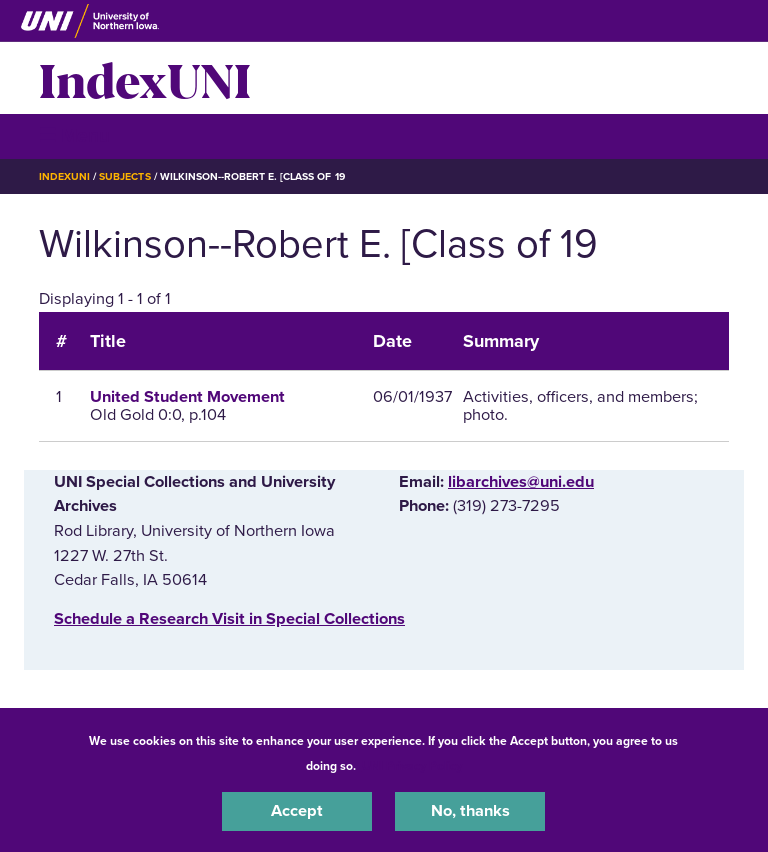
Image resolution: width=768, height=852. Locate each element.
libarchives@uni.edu (521, 482)
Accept (297, 811)
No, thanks (470, 811)
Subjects (124, 176)
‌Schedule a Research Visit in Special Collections (229, 619)
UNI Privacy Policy (412, 766)
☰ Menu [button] (74, 135)
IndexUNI (145, 78)
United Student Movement (187, 397)
